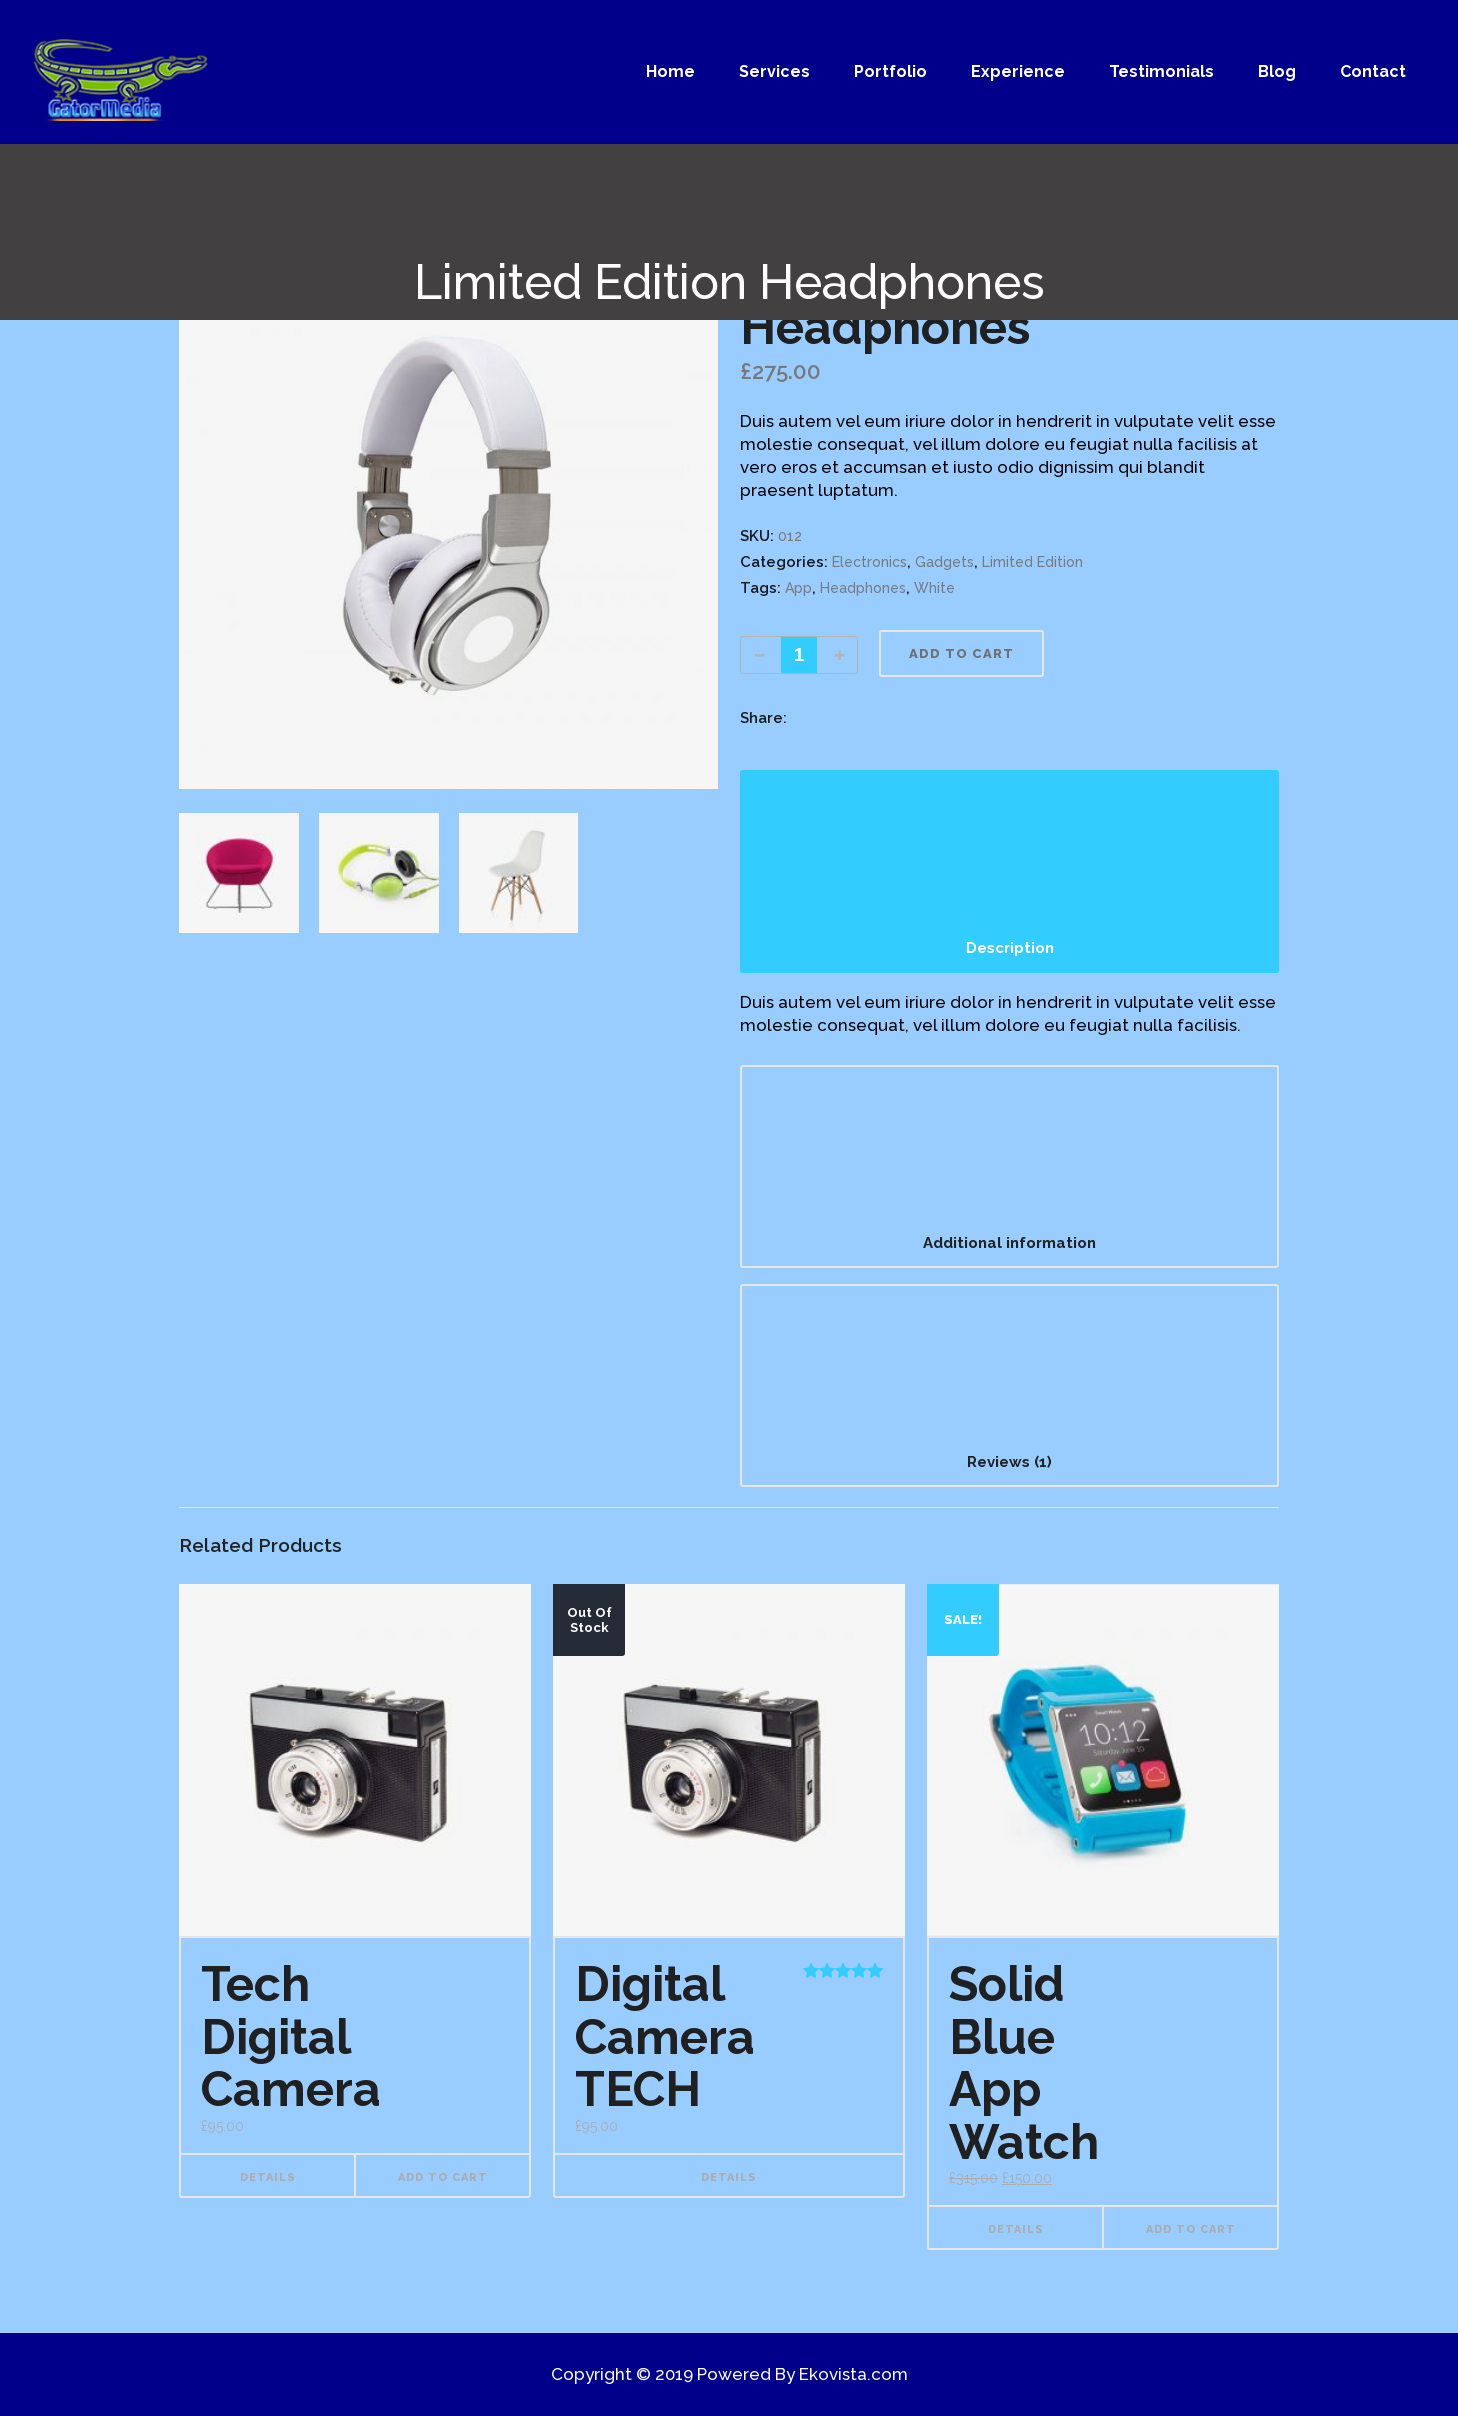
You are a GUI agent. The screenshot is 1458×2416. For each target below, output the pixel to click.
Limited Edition (1032, 562)
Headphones (863, 588)
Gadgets (944, 562)
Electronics (869, 562)
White (934, 588)
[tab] (1009, 871)
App (798, 588)
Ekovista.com (853, 2374)
